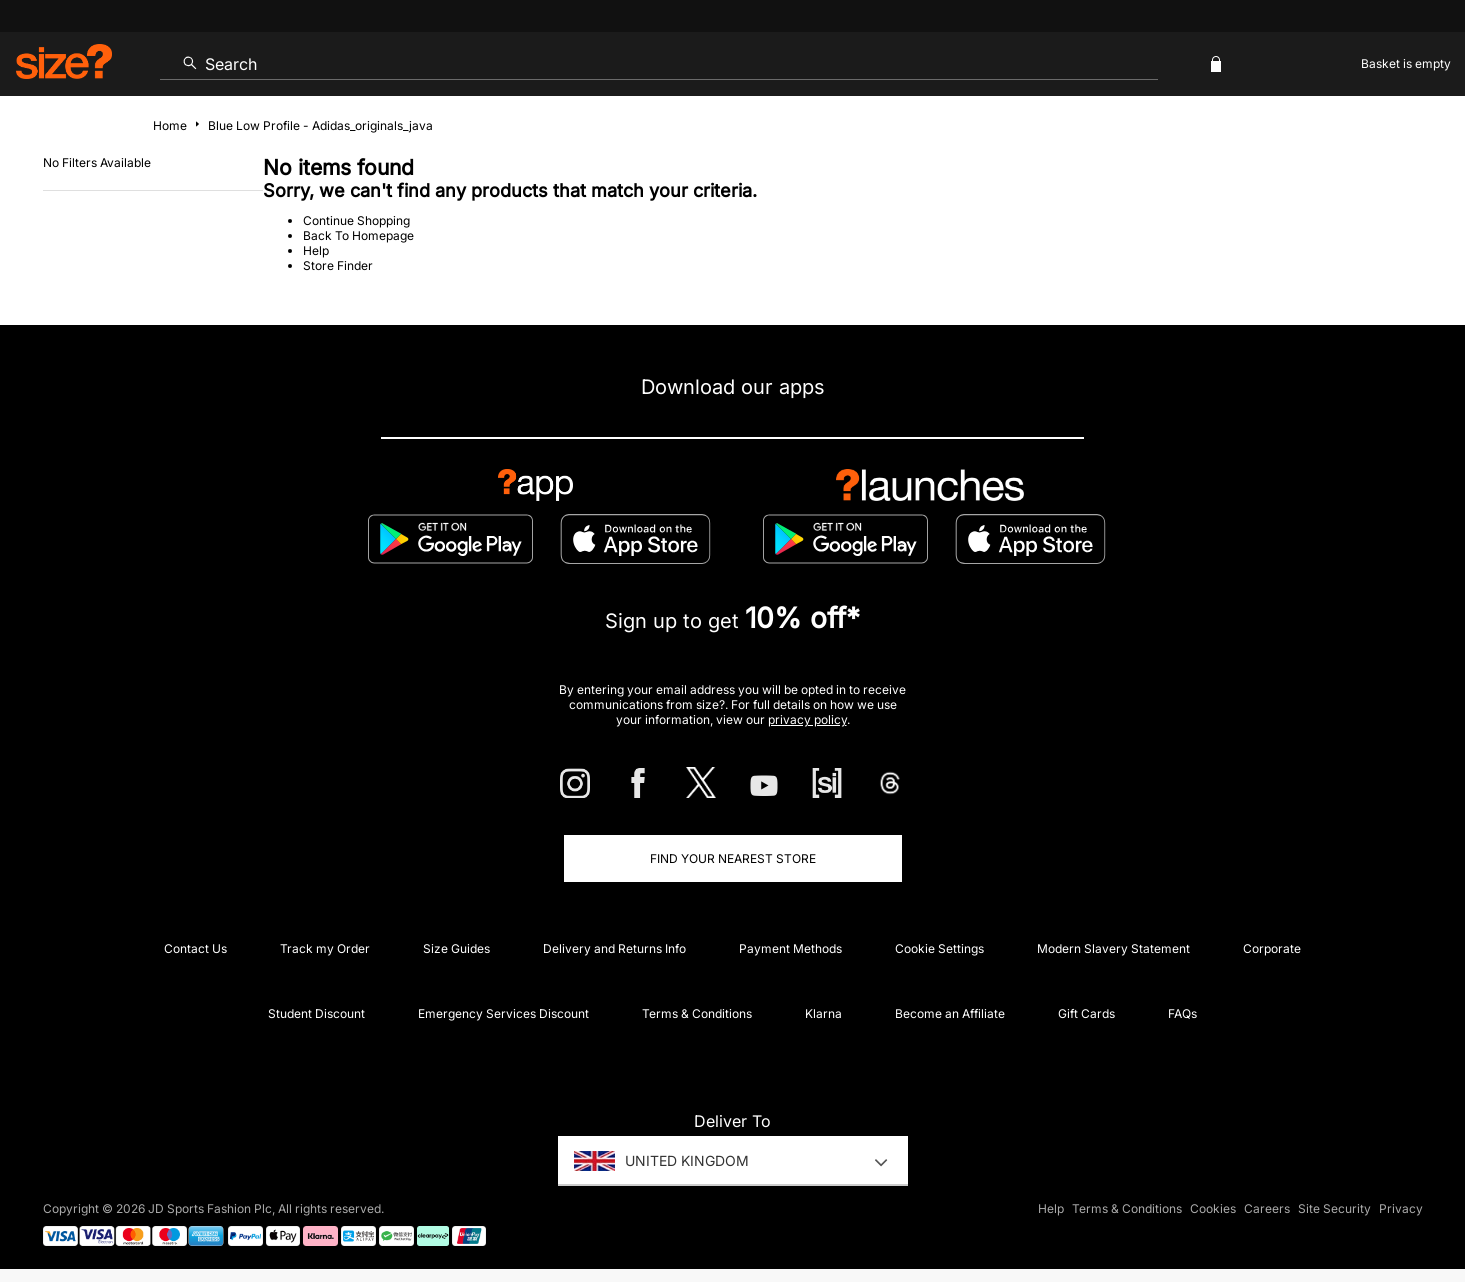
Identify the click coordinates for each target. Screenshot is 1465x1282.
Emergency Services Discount (503, 1013)
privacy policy (807, 719)
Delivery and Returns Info (614, 948)
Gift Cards (1086, 1013)
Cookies (1213, 1208)
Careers (1267, 1208)
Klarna (823, 1013)
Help (316, 250)
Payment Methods (790, 948)
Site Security (1334, 1208)
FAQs (1182, 1013)
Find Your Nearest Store (733, 858)
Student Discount (316, 1013)
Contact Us (195, 948)
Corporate (1272, 948)
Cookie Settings (939, 948)
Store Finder (338, 265)
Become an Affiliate (950, 1013)
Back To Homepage (358, 235)
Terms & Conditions (697, 1013)
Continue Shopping (356, 220)
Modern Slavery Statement (1113, 948)
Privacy (1401, 1208)
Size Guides (456, 948)
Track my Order (325, 948)
